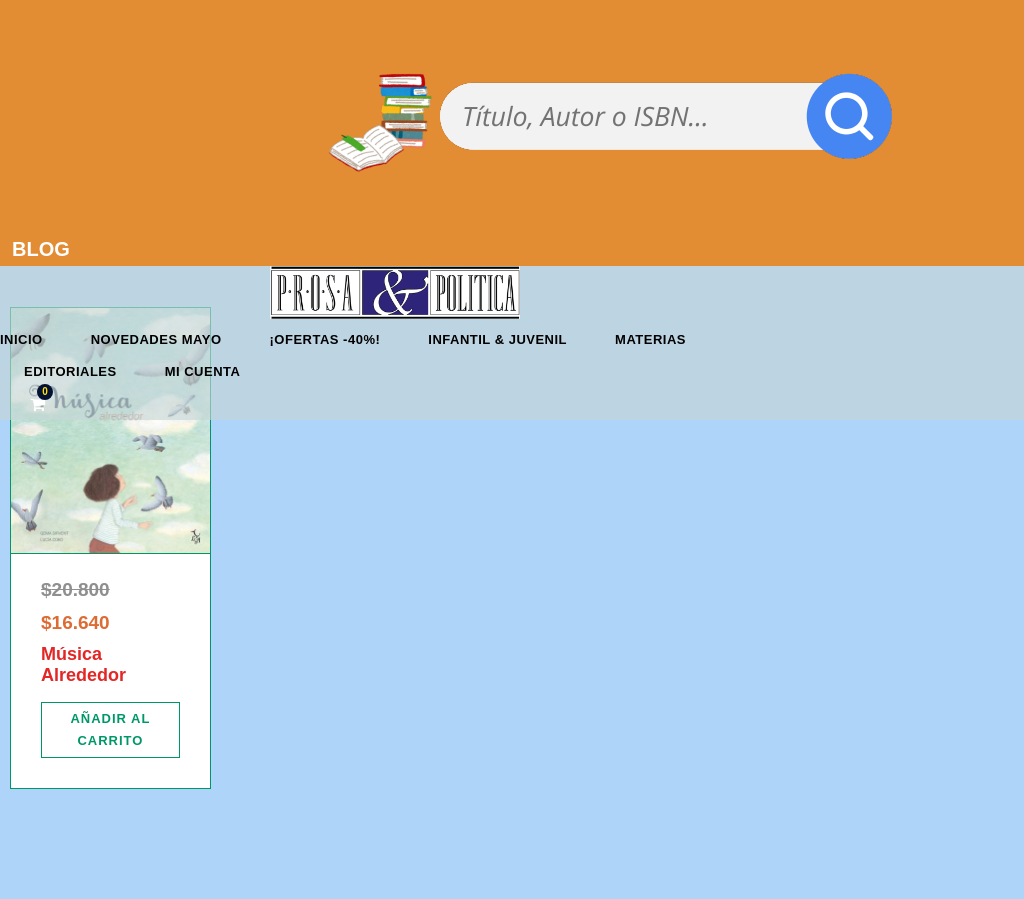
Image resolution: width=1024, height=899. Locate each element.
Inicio (21, 339)
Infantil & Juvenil (497, 339)
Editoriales (70, 371)
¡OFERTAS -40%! (325, 339)
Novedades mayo (156, 339)
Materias (650, 339)
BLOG (41, 249)
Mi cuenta (203, 371)
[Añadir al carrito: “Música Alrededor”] (110, 730)
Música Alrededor (83, 665)
